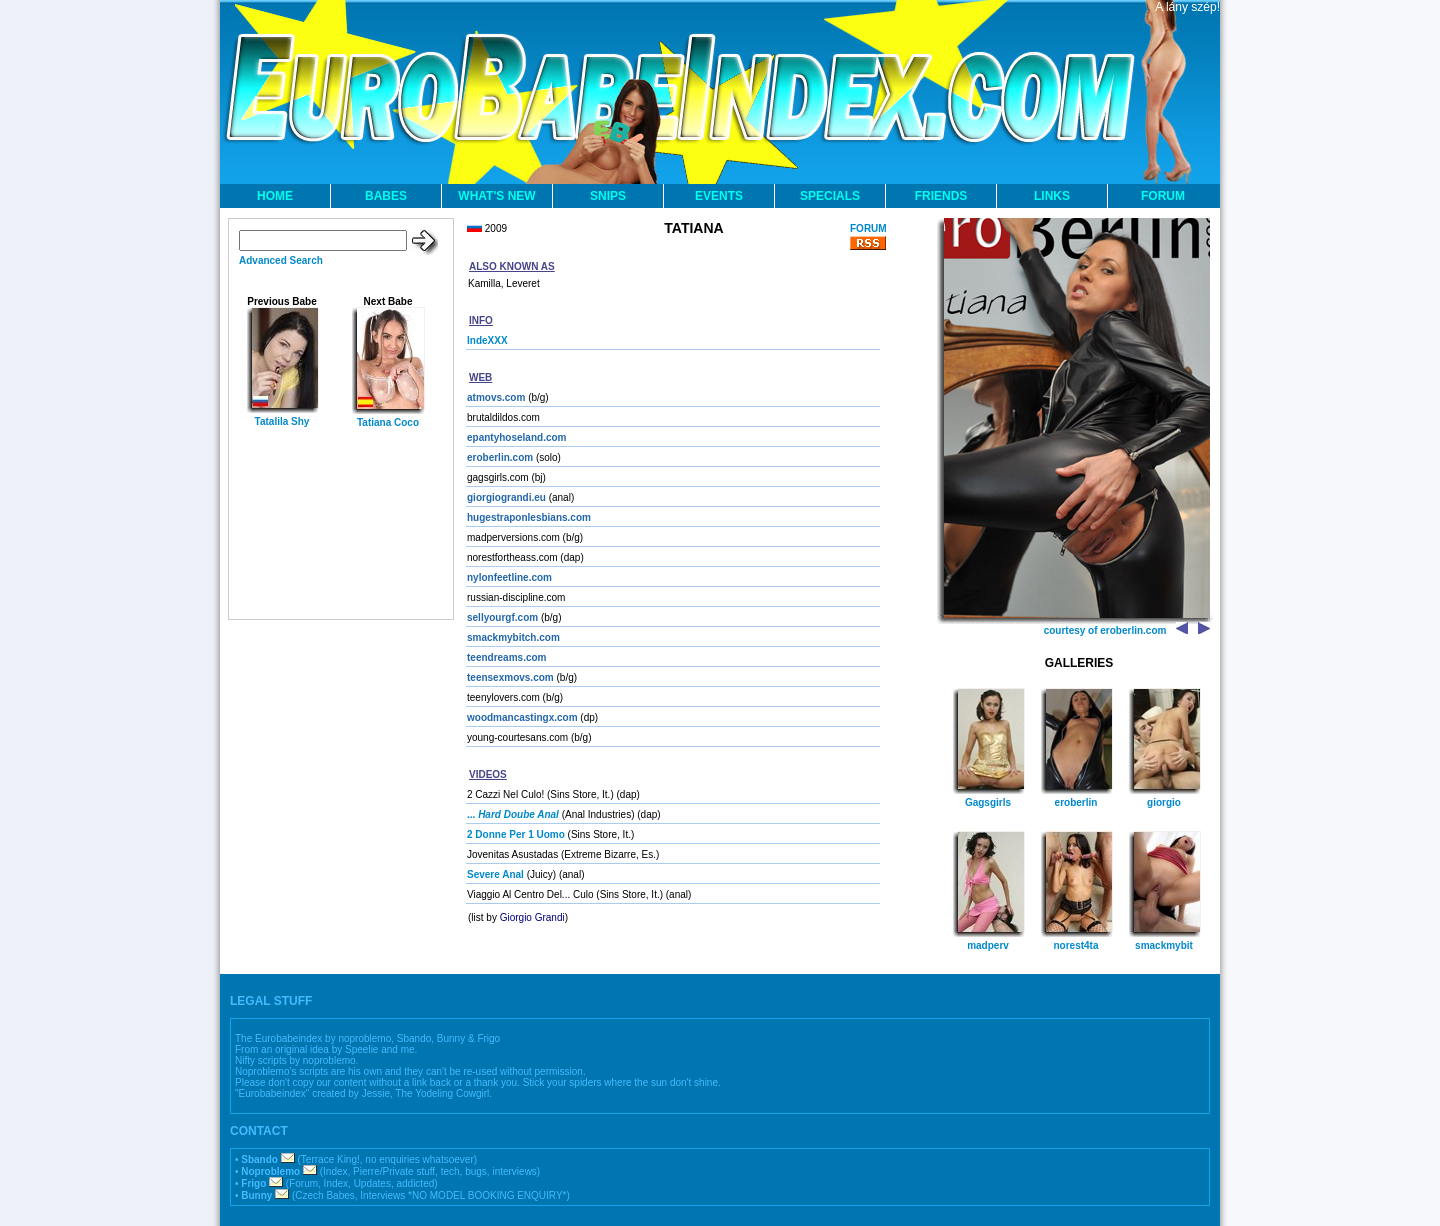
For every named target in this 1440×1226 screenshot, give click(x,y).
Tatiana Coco (388, 422)
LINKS (1052, 196)
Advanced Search (281, 260)
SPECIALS (830, 196)
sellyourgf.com (502, 617)
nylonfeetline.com (509, 577)
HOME (275, 196)
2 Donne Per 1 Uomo (516, 834)
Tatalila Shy (282, 421)
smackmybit (1164, 945)
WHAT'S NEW (496, 196)
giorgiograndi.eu (506, 497)
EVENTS (719, 196)
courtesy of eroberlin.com (1105, 630)
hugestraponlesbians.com (529, 517)
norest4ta (1075, 945)
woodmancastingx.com (522, 717)
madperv (988, 945)
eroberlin (1076, 802)
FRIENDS (941, 196)
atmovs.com (496, 397)
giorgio (1164, 802)
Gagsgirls (988, 802)
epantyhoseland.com (516, 437)
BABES (386, 196)
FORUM (1163, 196)
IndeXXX (487, 340)
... (513, 814)
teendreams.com (506, 657)
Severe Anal (495, 874)
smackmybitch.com (513, 637)
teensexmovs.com (510, 677)
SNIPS (608, 196)
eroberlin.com (500, 457)
